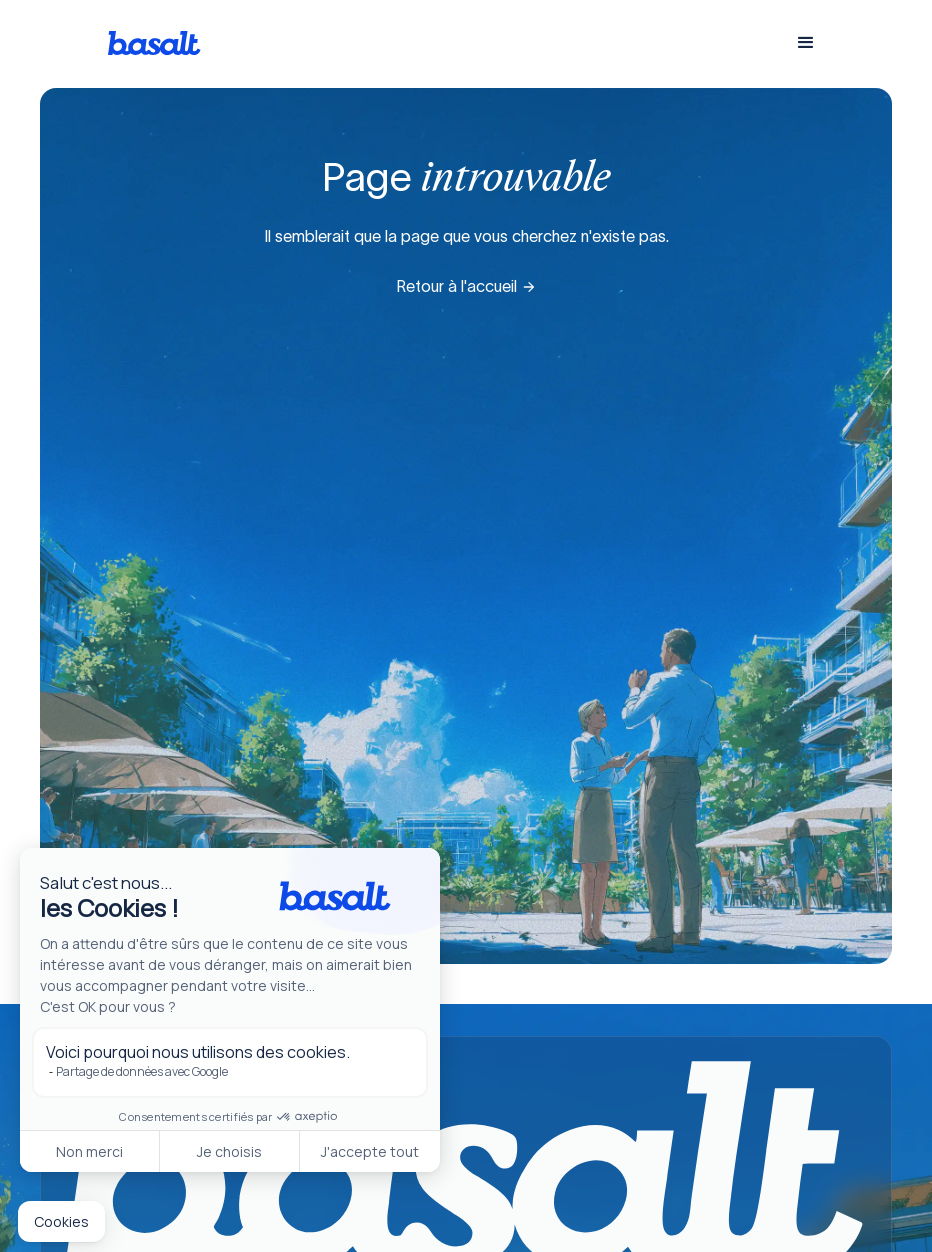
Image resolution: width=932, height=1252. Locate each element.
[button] (806, 43)
